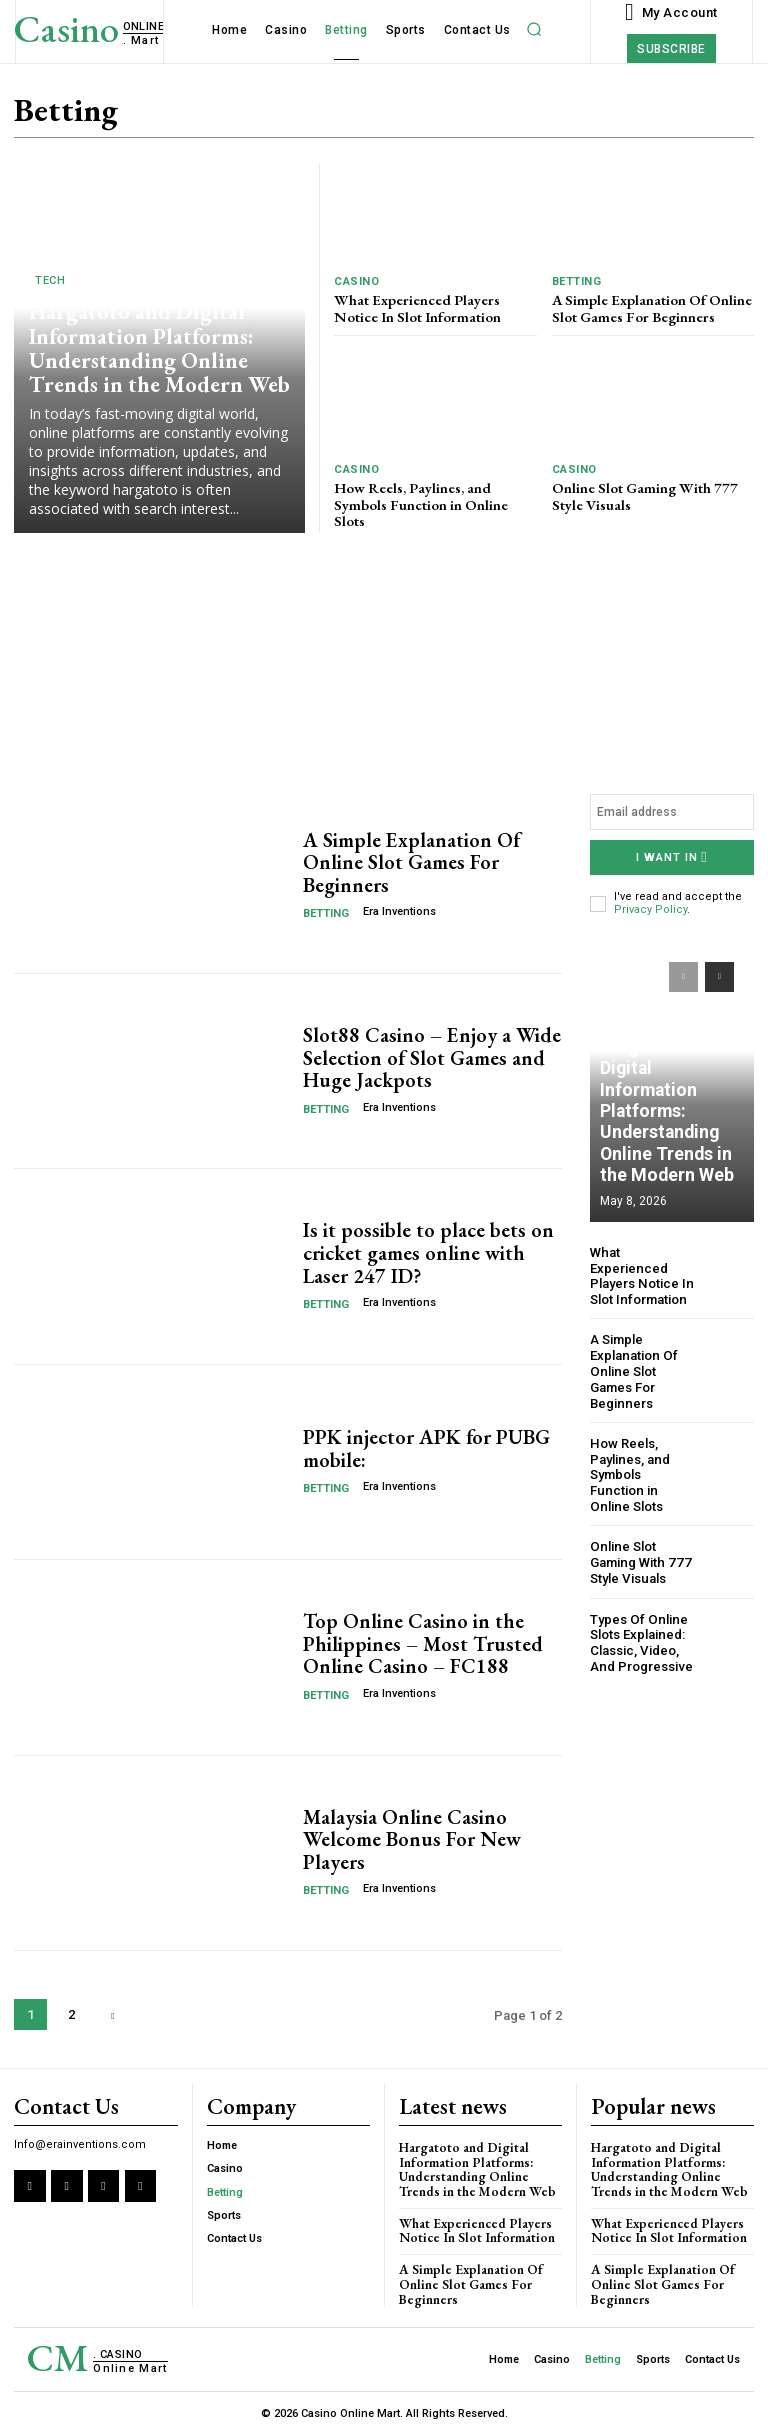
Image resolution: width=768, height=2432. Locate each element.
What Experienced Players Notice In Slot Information (414, 306)
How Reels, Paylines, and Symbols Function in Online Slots (435, 492)
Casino (356, 281)
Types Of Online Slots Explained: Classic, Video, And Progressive (640, 1622)
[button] (535, 29)
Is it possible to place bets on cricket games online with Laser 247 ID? (427, 1253)
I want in (671, 857)
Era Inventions (399, 911)
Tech (50, 285)
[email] (672, 812)
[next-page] (112, 2014)
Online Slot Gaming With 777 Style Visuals (640, 492)
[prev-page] (683, 976)
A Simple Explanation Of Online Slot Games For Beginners (649, 306)
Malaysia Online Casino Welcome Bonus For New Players (411, 1839)
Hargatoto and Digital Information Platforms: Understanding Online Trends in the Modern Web (154, 351)
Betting (577, 281)
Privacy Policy (650, 909)
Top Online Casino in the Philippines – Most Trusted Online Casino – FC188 (421, 1644)
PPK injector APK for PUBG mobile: (426, 1449)
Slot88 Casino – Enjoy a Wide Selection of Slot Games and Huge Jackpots (429, 1058)
